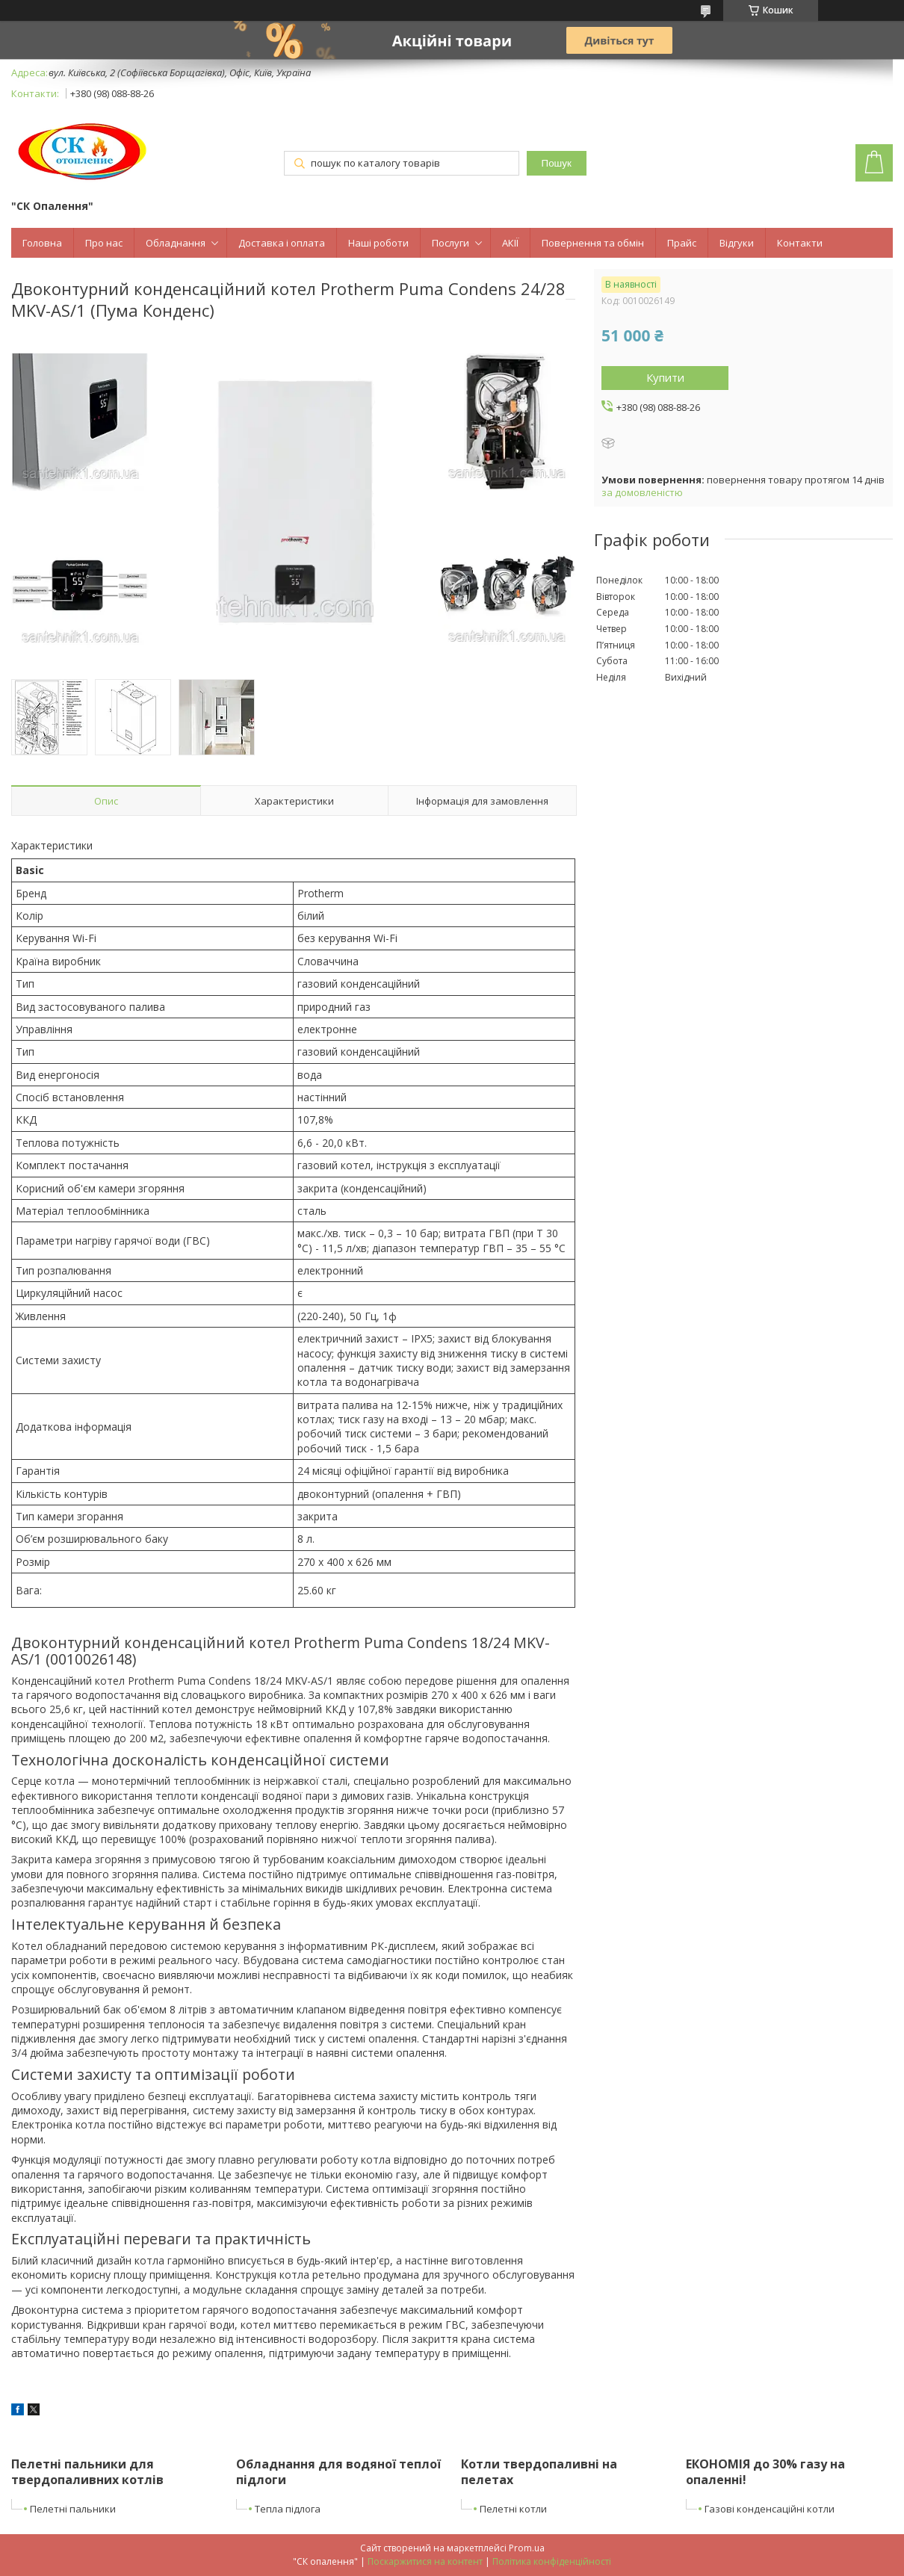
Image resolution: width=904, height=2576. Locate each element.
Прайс (681, 243)
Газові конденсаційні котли (770, 2508)
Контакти (800, 243)
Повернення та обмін (593, 243)
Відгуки (736, 243)
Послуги (450, 243)
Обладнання (175, 243)
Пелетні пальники (73, 2508)
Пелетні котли (513, 2508)
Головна (42, 243)
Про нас (104, 243)
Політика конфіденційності (551, 2561)
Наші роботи (378, 243)
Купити (665, 377)
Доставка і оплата (281, 243)
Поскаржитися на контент (425, 2561)
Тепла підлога (288, 2508)
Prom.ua (527, 2548)
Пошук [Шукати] (557, 163)
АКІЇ (510, 243)
